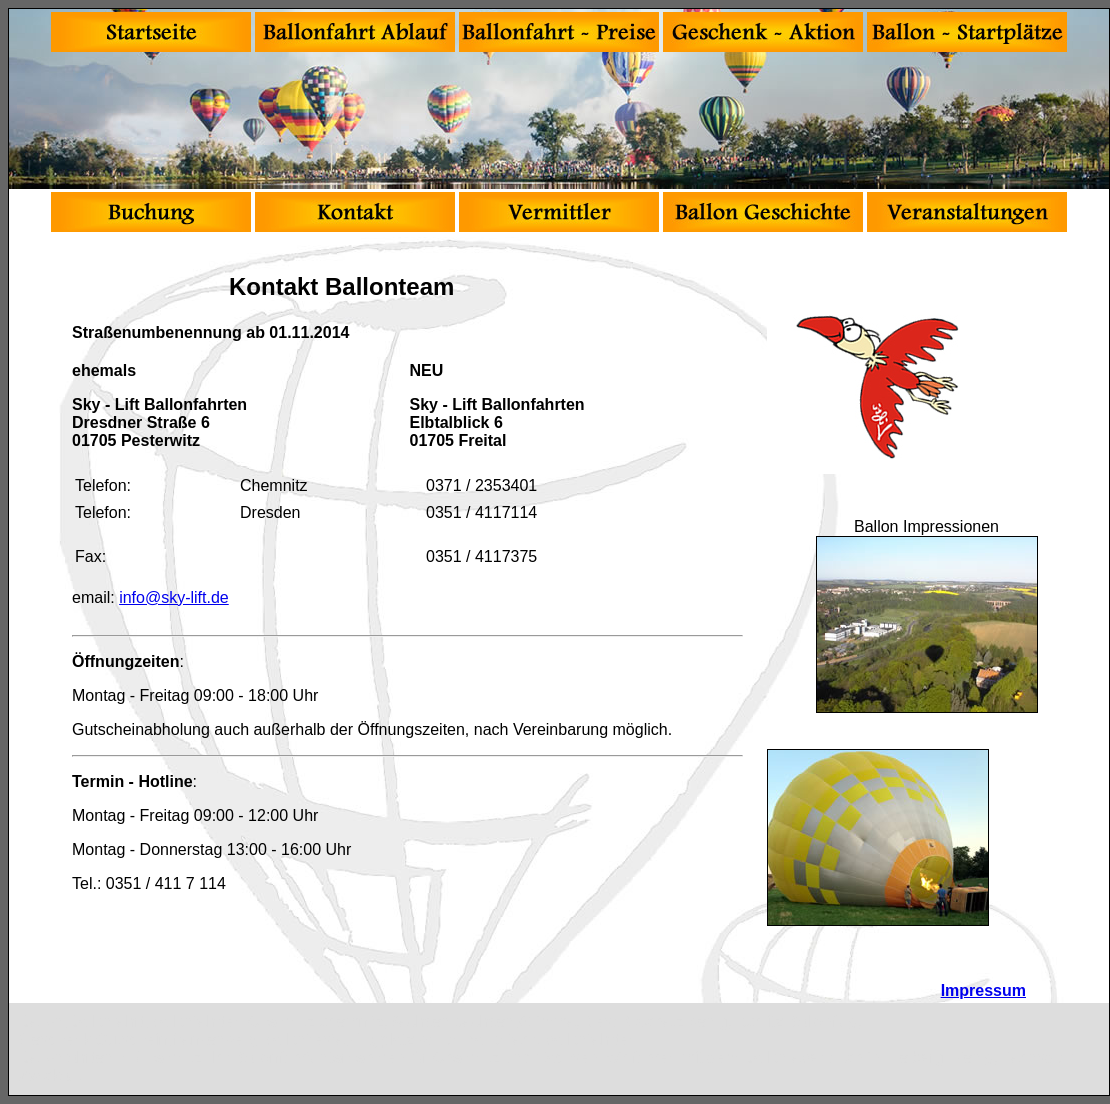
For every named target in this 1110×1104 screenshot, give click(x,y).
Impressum (983, 990)
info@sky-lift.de (174, 597)
